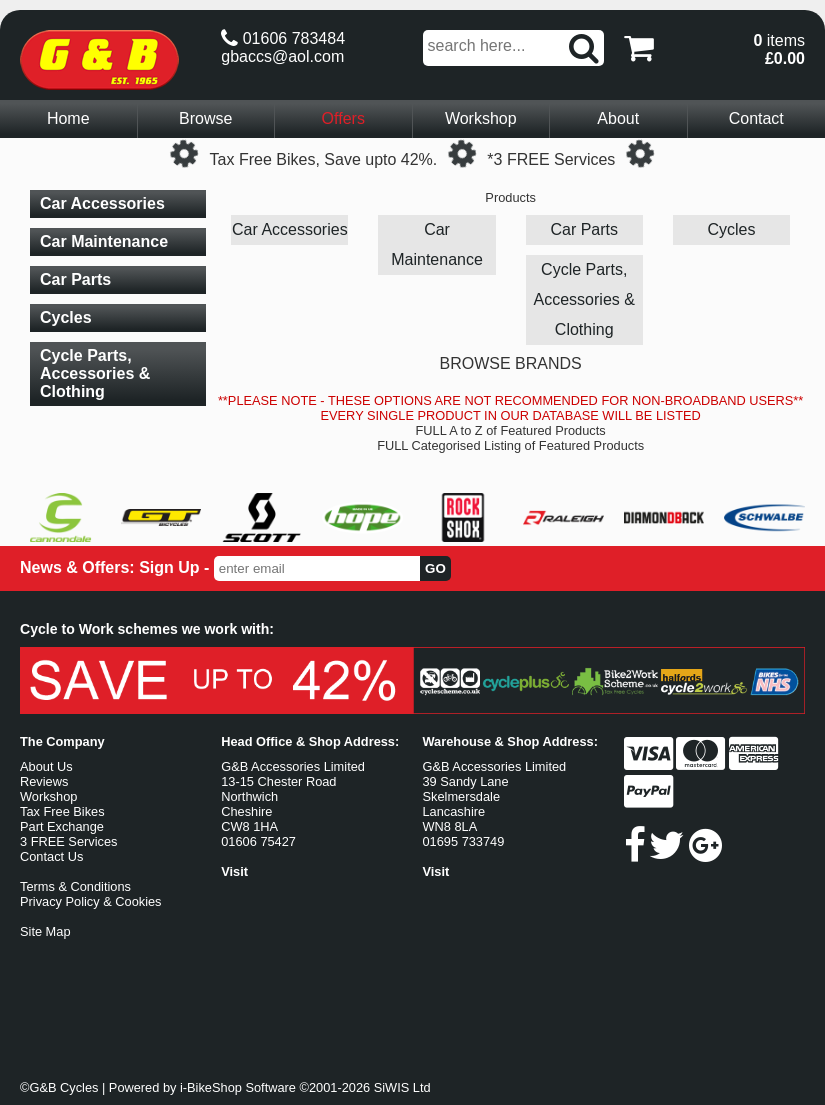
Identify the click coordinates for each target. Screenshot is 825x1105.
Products (510, 197)
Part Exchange (62, 826)
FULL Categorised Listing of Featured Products (510, 445)
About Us (46, 766)
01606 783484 (283, 38)
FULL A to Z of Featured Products (511, 430)
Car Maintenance (437, 244)
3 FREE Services (68, 841)
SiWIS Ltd (402, 1087)
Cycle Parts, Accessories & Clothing (584, 299)
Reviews (44, 781)
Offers (343, 118)
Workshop (481, 118)
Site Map (45, 931)
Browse (205, 118)
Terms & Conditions (75, 886)
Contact (756, 118)
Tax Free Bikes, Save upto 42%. (324, 159)
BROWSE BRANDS (511, 363)
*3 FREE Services (551, 159)
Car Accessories (290, 229)
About (618, 118)
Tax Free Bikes (62, 811)
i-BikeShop (211, 1087)
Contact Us (51, 856)
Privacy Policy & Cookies (91, 901)
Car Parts (584, 229)
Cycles (731, 229)
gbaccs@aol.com (282, 56)
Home (68, 118)
